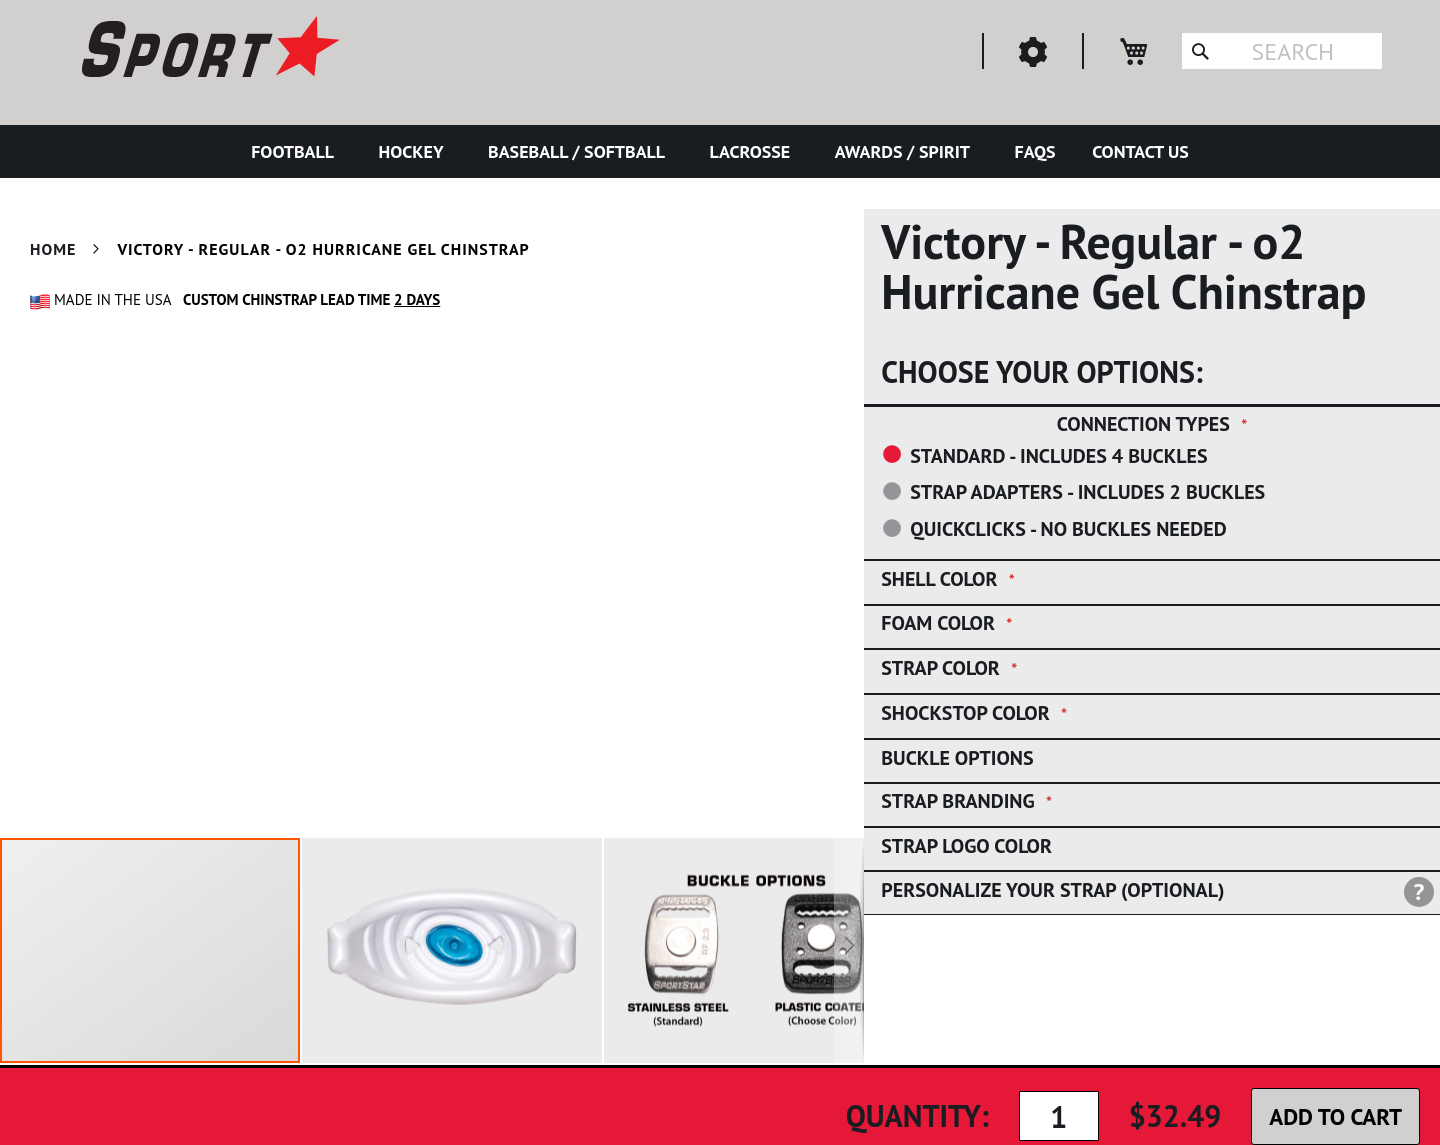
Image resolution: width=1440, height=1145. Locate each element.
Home (53, 249)
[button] (453, 950)
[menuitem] (296, 151)
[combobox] (1282, 51)
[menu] (720, 151)
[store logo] (208, 50)
